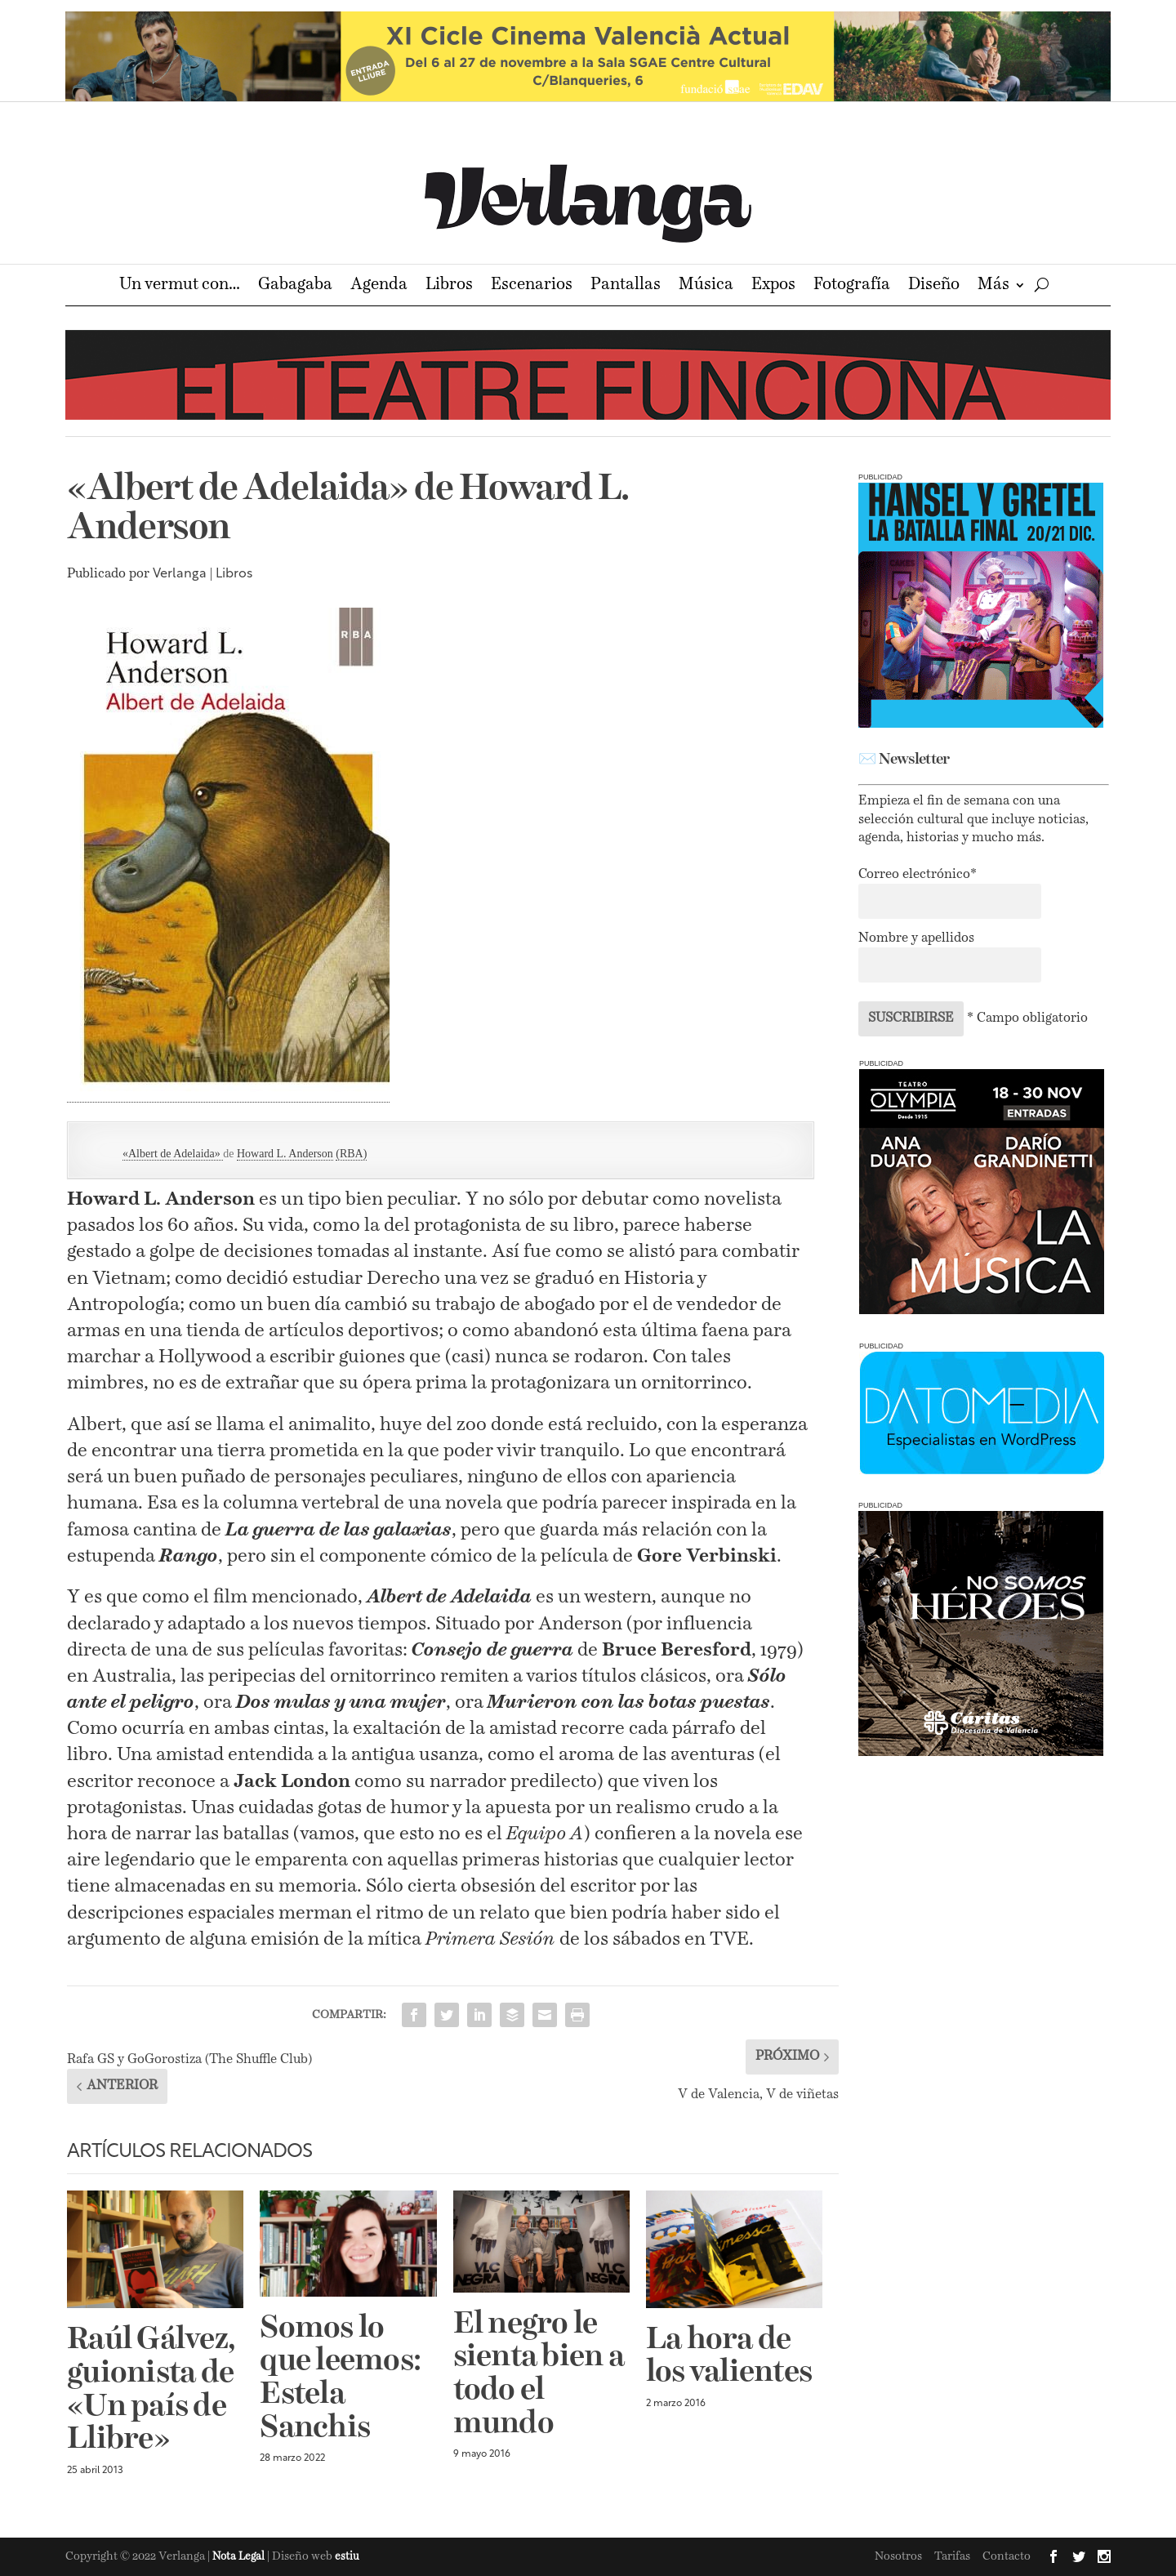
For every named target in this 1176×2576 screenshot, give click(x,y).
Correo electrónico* (917, 874)
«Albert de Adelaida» (172, 1154)
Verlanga (180, 574)
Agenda (379, 286)
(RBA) (351, 1154)
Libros (449, 286)
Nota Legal (239, 2556)
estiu (347, 2556)
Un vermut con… (179, 286)
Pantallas (625, 286)
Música (706, 286)
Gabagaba (295, 286)
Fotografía (851, 286)
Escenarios (531, 286)
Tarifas (952, 2556)
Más (993, 286)
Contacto (1006, 2556)
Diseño (934, 286)
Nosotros (898, 2556)
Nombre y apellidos (916, 938)
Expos (773, 286)
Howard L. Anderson (285, 1154)
